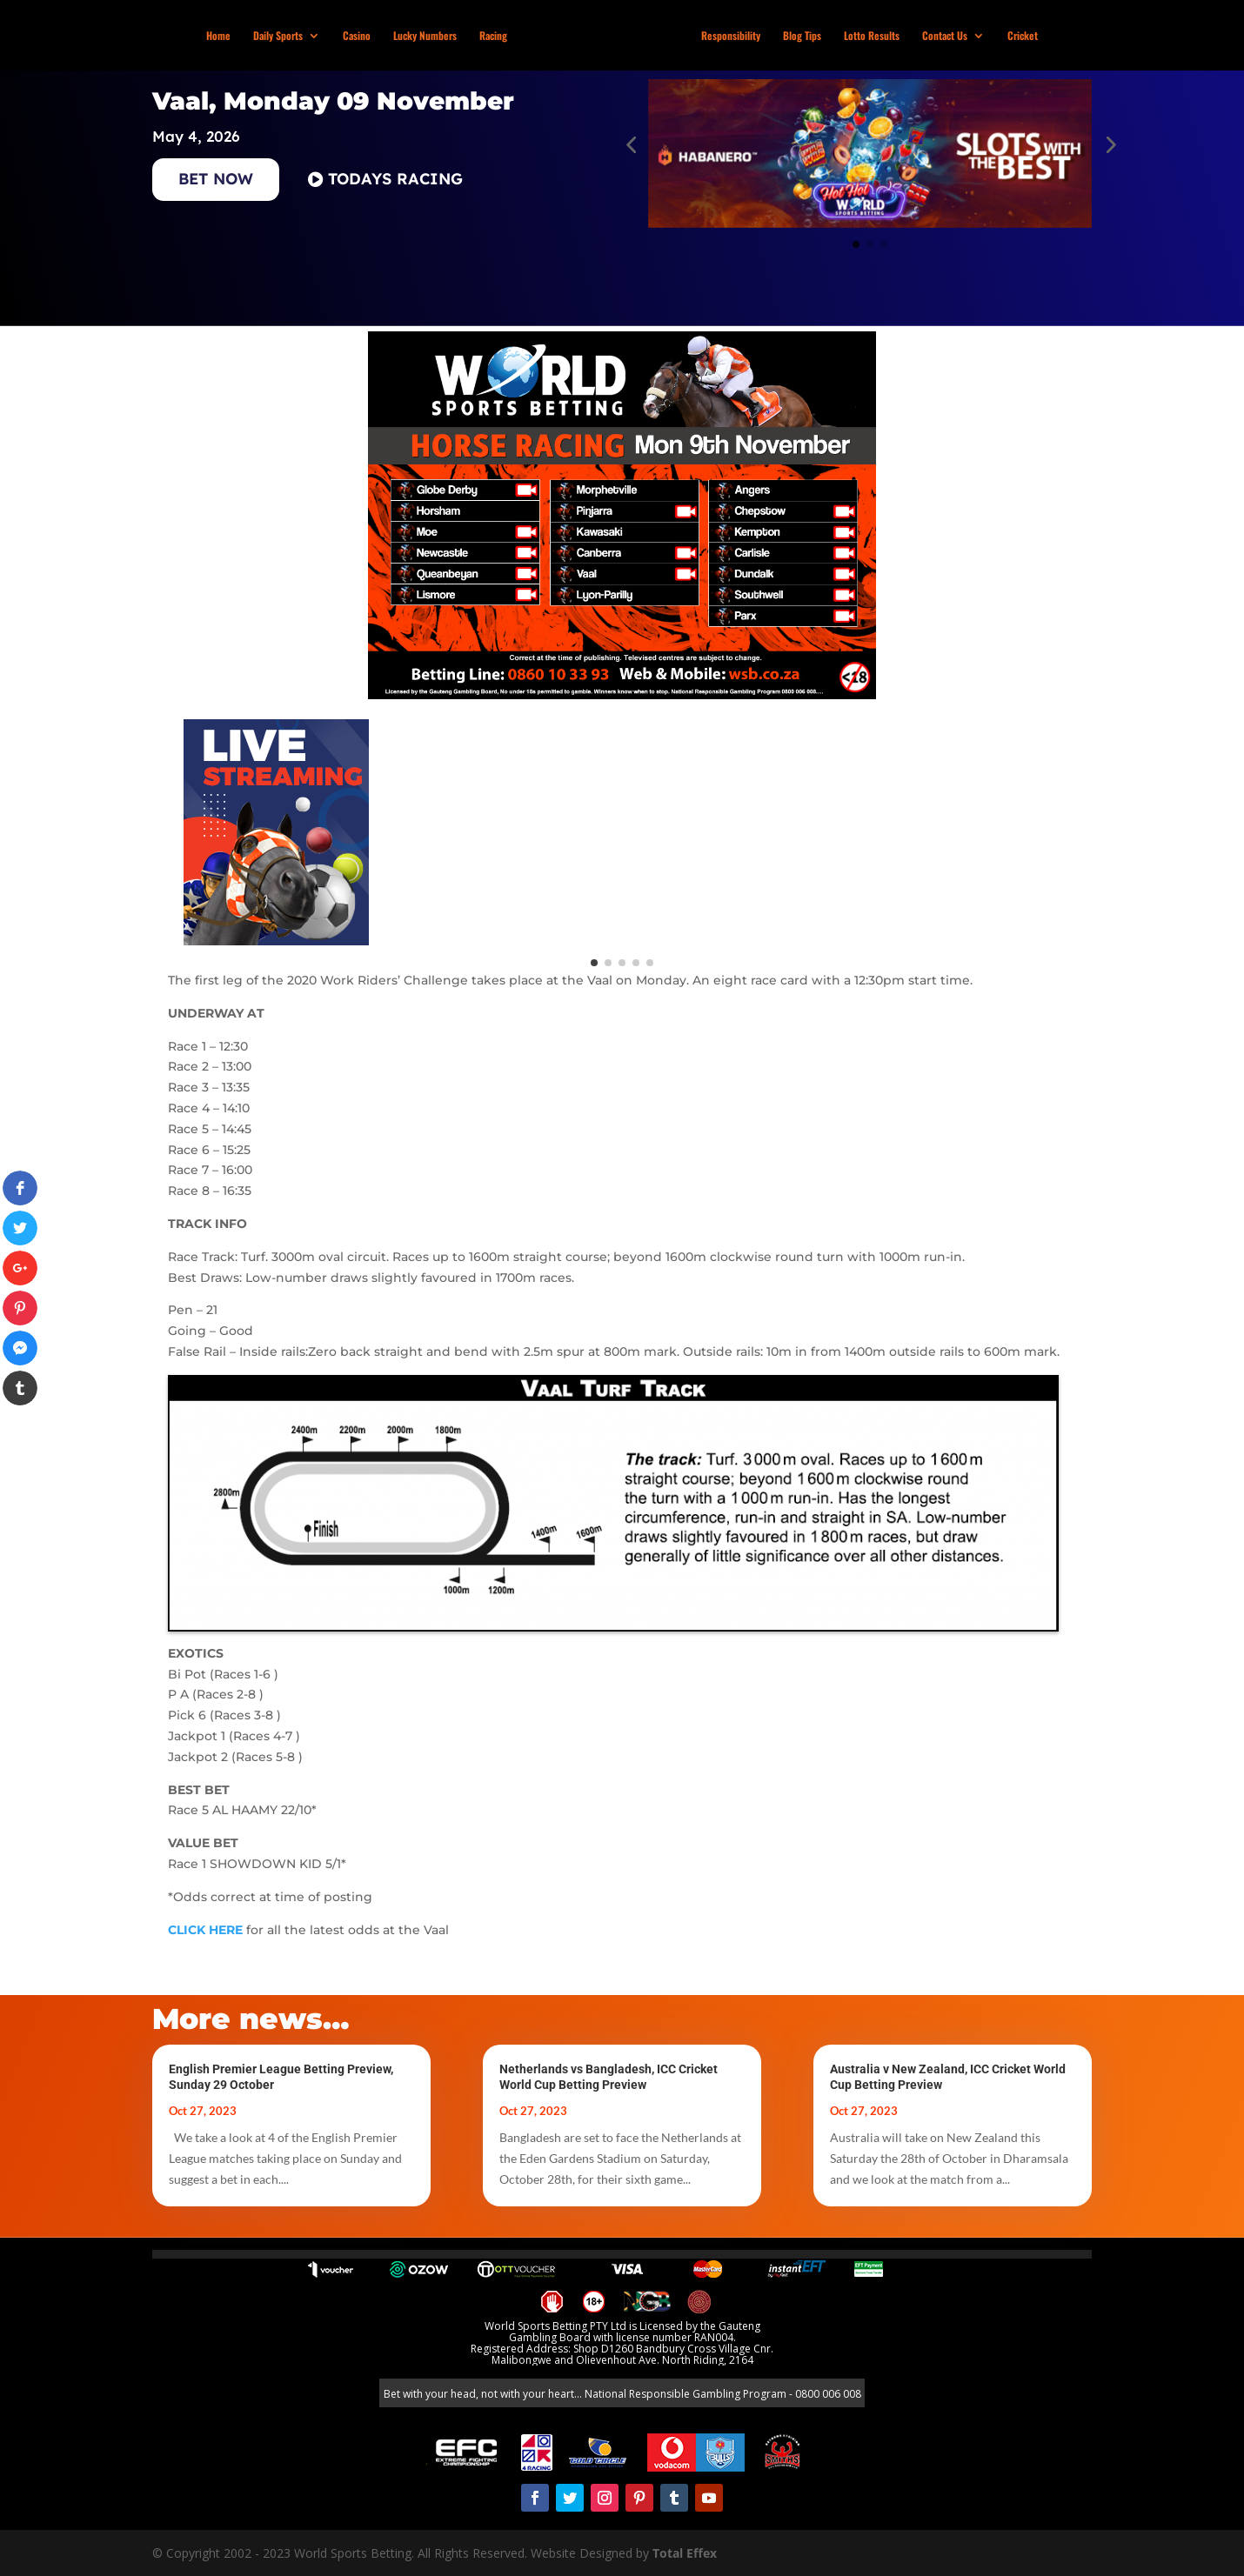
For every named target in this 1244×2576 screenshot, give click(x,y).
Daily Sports (279, 36)
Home (220, 36)
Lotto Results (870, 36)
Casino (358, 36)
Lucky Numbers (426, 36)
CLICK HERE (205, 1930)
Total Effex (684, 2553)
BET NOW (215, 179)
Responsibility (729, 36)
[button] (630, 144)
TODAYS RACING (395, 179)
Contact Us (943, 36)
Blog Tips (800, 36)
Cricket (1021, 36)
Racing (495, 36)
